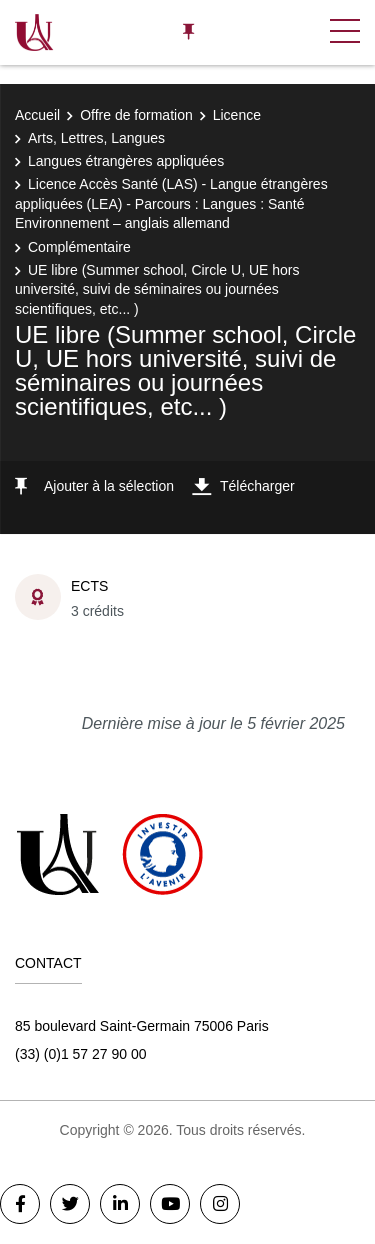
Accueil (37, 115)
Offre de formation (136, 115)
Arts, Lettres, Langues (96, 138)
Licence (237, 115)
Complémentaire (79, 247)
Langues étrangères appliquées (126, 161)
